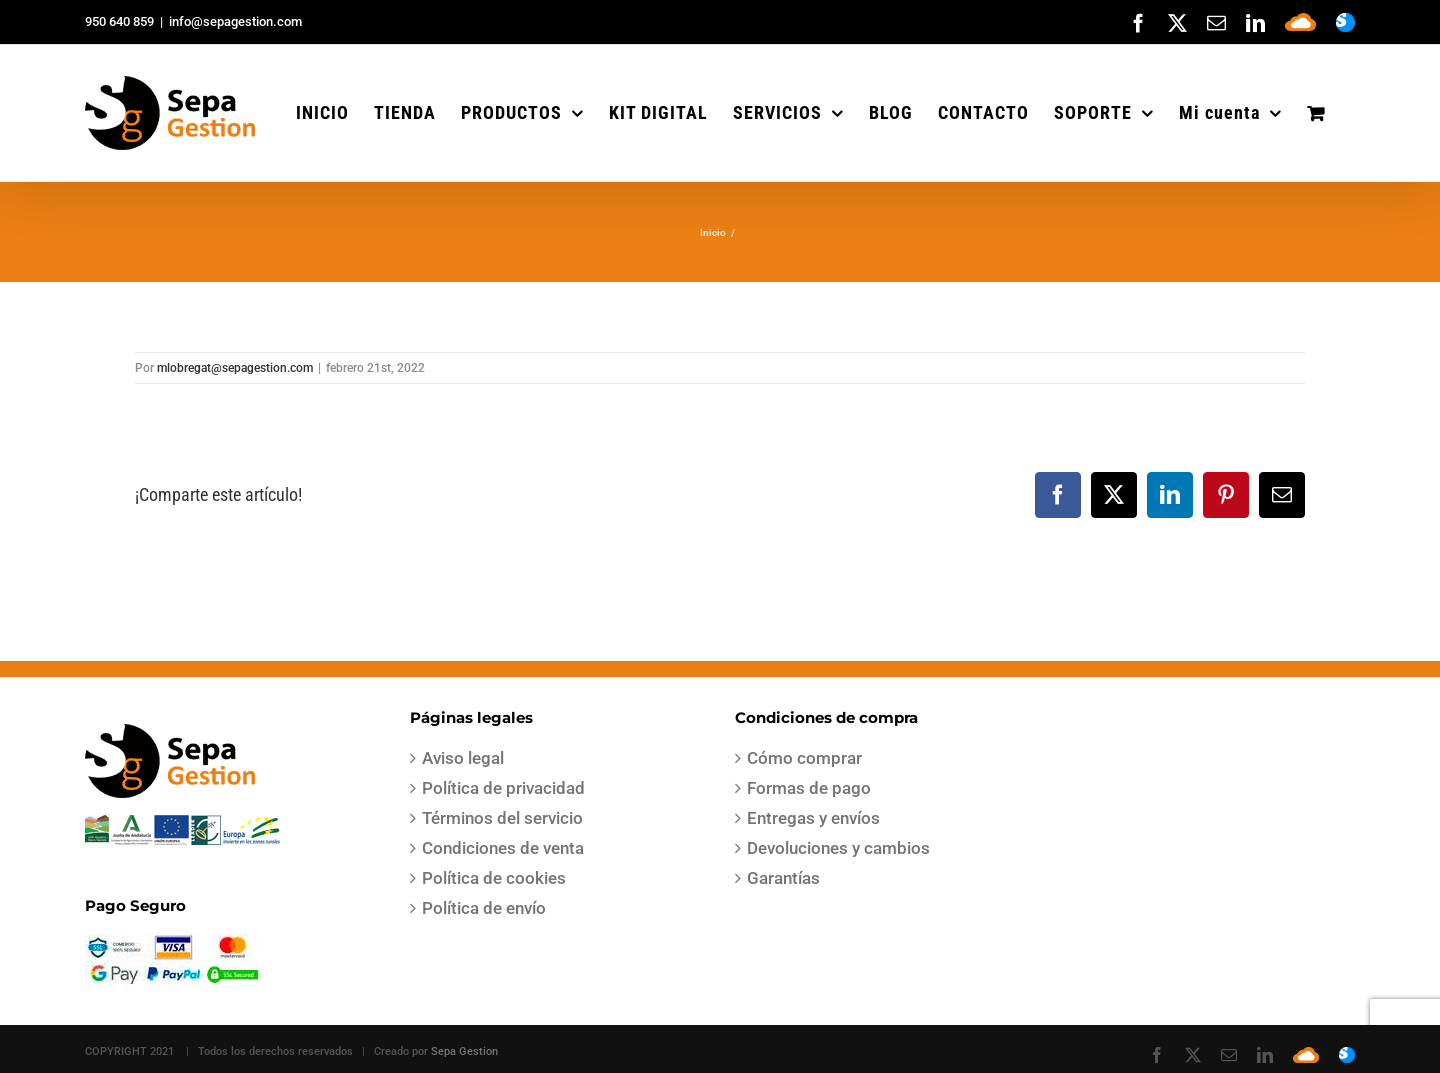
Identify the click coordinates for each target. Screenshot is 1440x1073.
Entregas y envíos (813, 818)
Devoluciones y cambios (838, 848)
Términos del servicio (502, 818)
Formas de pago (809, 788)
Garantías (783, 878)
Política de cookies (494, 878)
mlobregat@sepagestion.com (235, 368)
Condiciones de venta (503, 848)
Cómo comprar (804, 758)
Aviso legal (463, 758)
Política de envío (484, 908)
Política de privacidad (503, 788)
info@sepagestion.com (235, 21)
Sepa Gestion (464, 1051)
